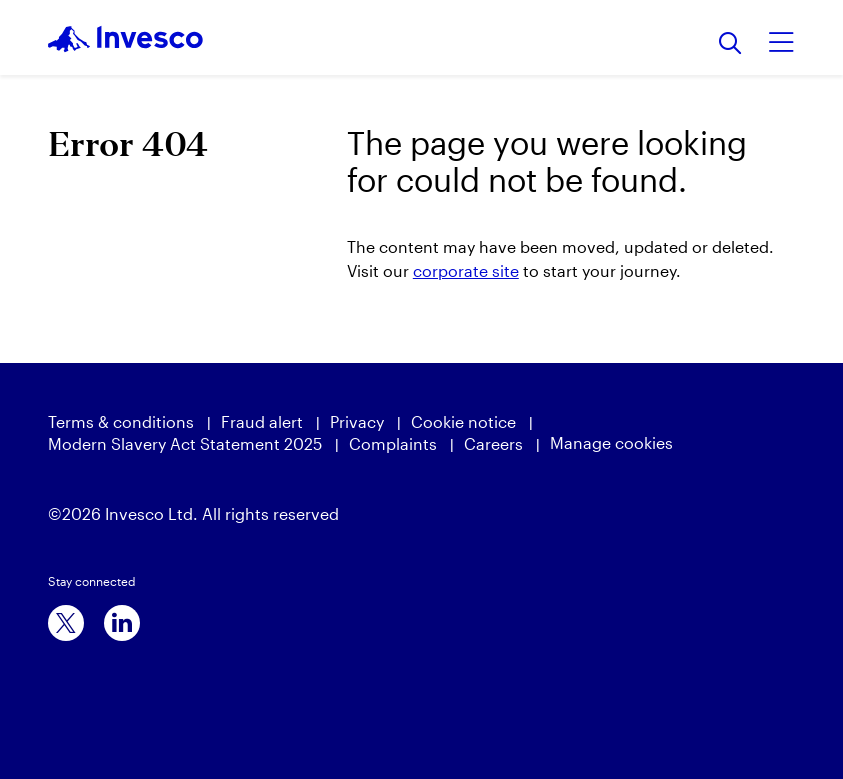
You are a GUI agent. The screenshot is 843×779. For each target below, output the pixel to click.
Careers (493, 443)
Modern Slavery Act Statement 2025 (185, 443)
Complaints (393, 443)
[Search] (730, 44)
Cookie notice (463, 421)
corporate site (466, 270)
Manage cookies (611, 442)
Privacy (357, 421)
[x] (66, 623)
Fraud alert (262, 421)
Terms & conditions (121, 421)
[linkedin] (122, 623)
